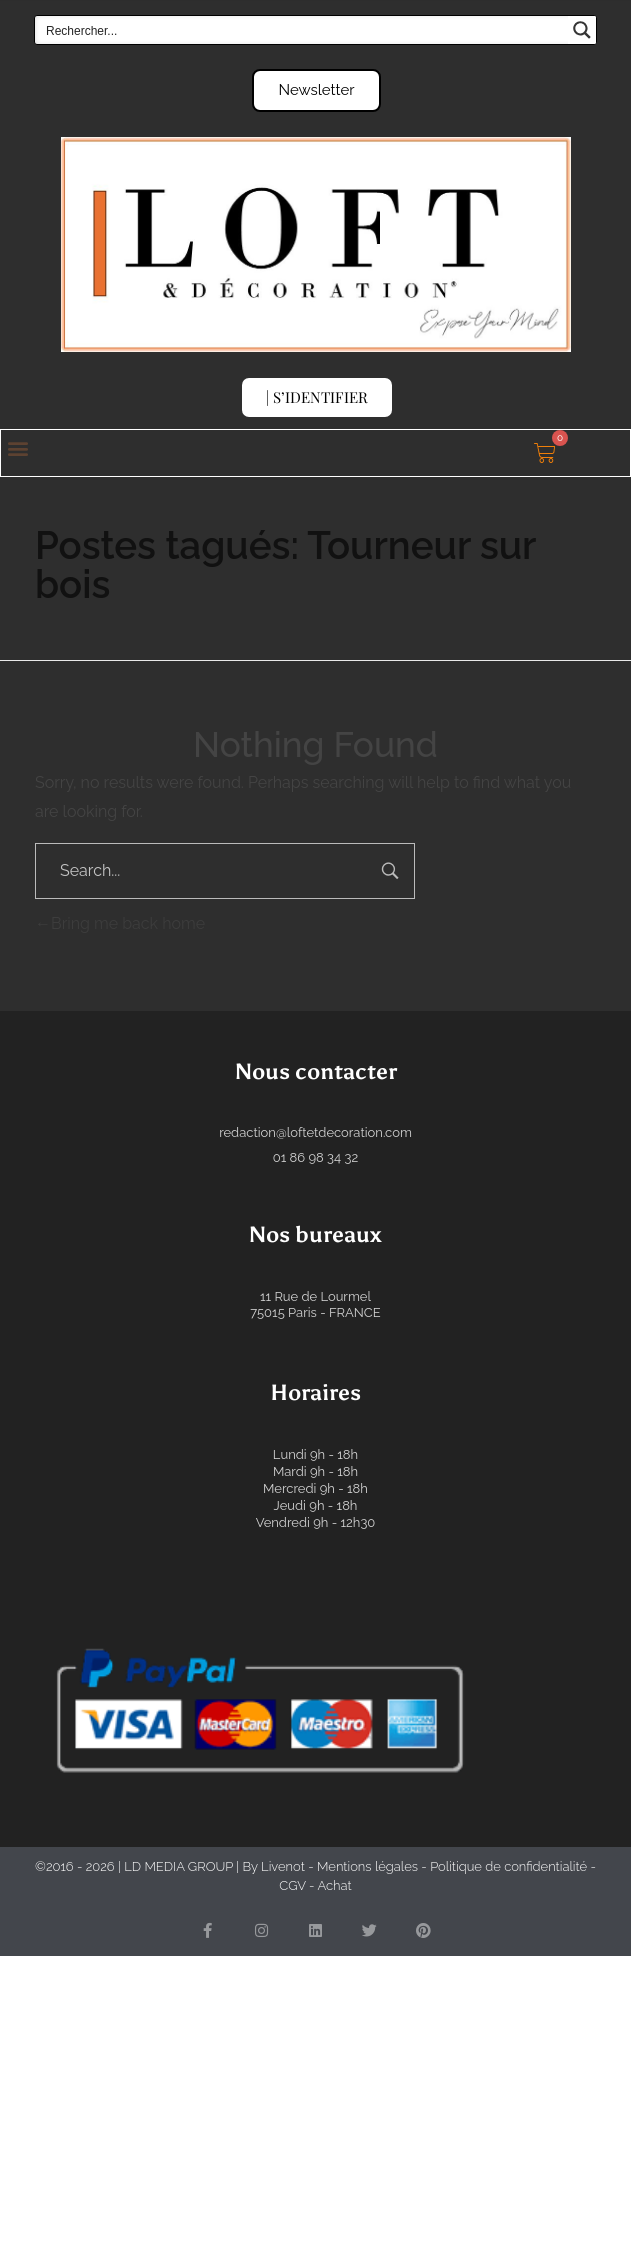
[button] (17, 448)
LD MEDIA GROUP (178, 1866)
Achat (334, 1885)
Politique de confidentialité (508, 1866)
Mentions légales (367, 1866)
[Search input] (302, 30)
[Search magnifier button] (582, 30)
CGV (292, 1885)
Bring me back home (120, 923)
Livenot (283, 1866)
